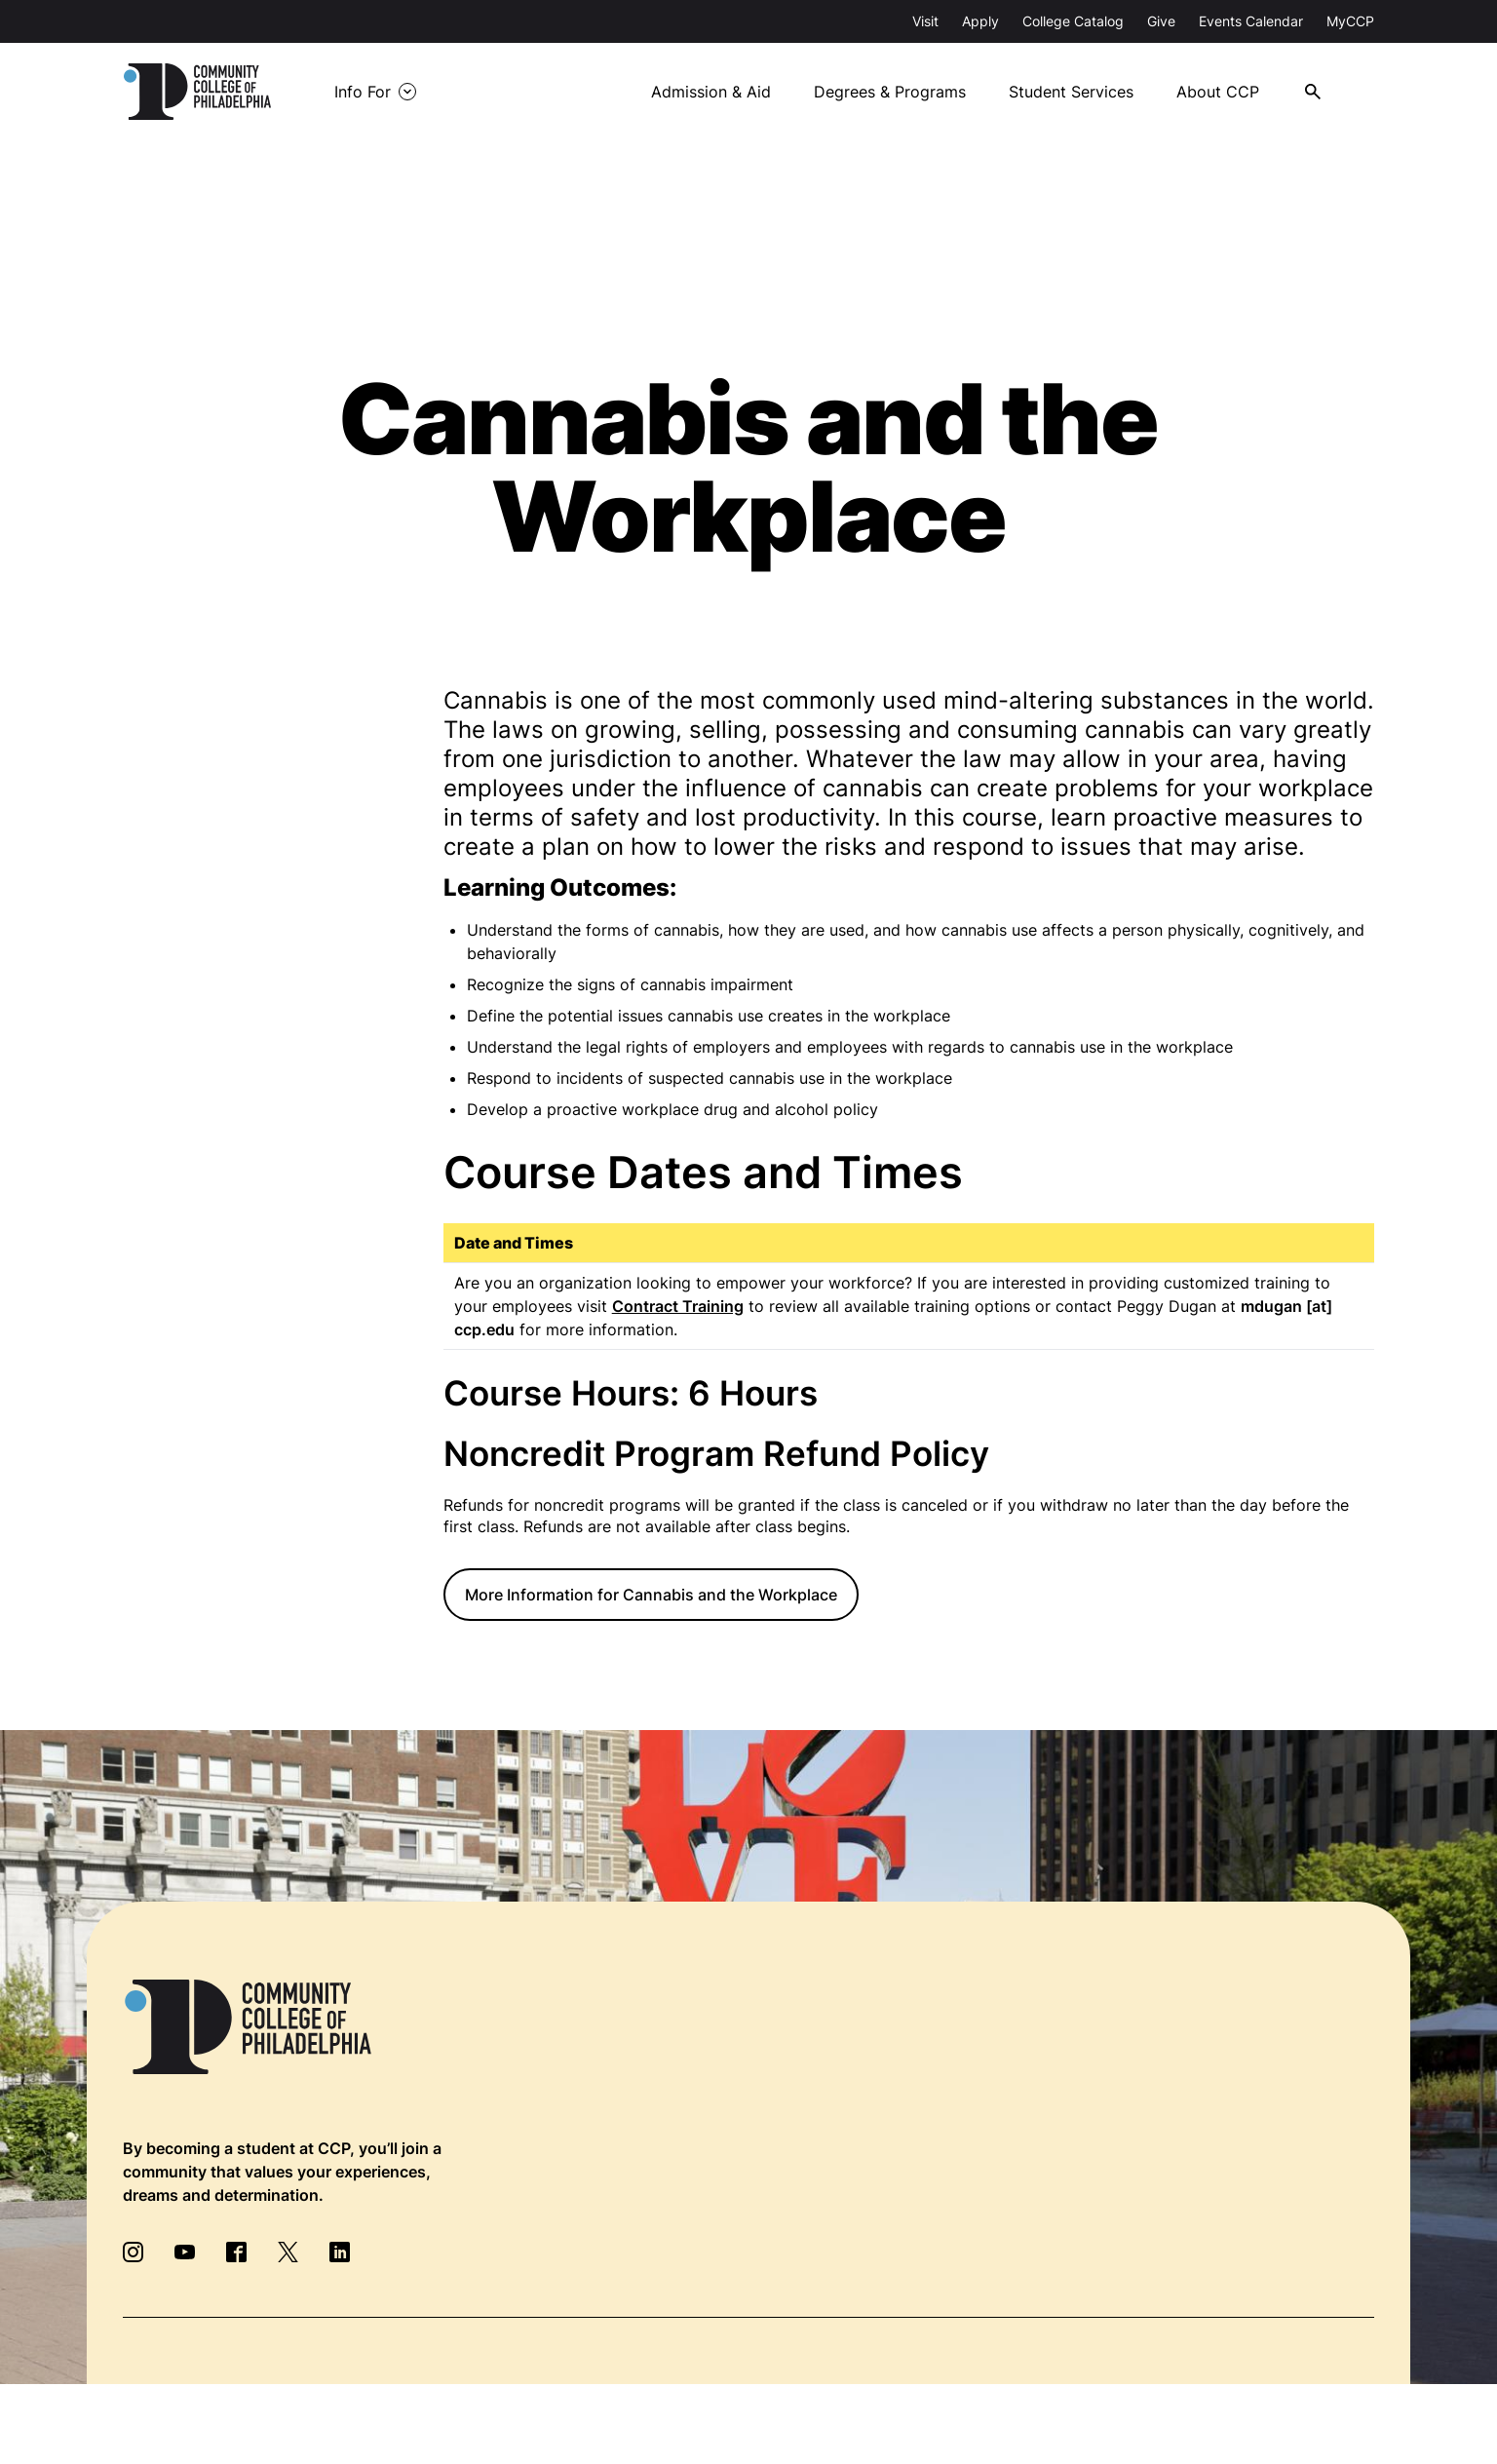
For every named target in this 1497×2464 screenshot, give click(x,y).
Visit (925, 21)
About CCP (1231, 91)
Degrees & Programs (901, 91)
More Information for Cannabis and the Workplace (651, 1594)
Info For (380, 91)
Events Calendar (1251, 21)
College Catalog (1073, 21)
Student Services (1083, 91)
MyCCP (1350, 21)
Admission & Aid (722, 91)
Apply (980, 21)
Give (1161, 21)
